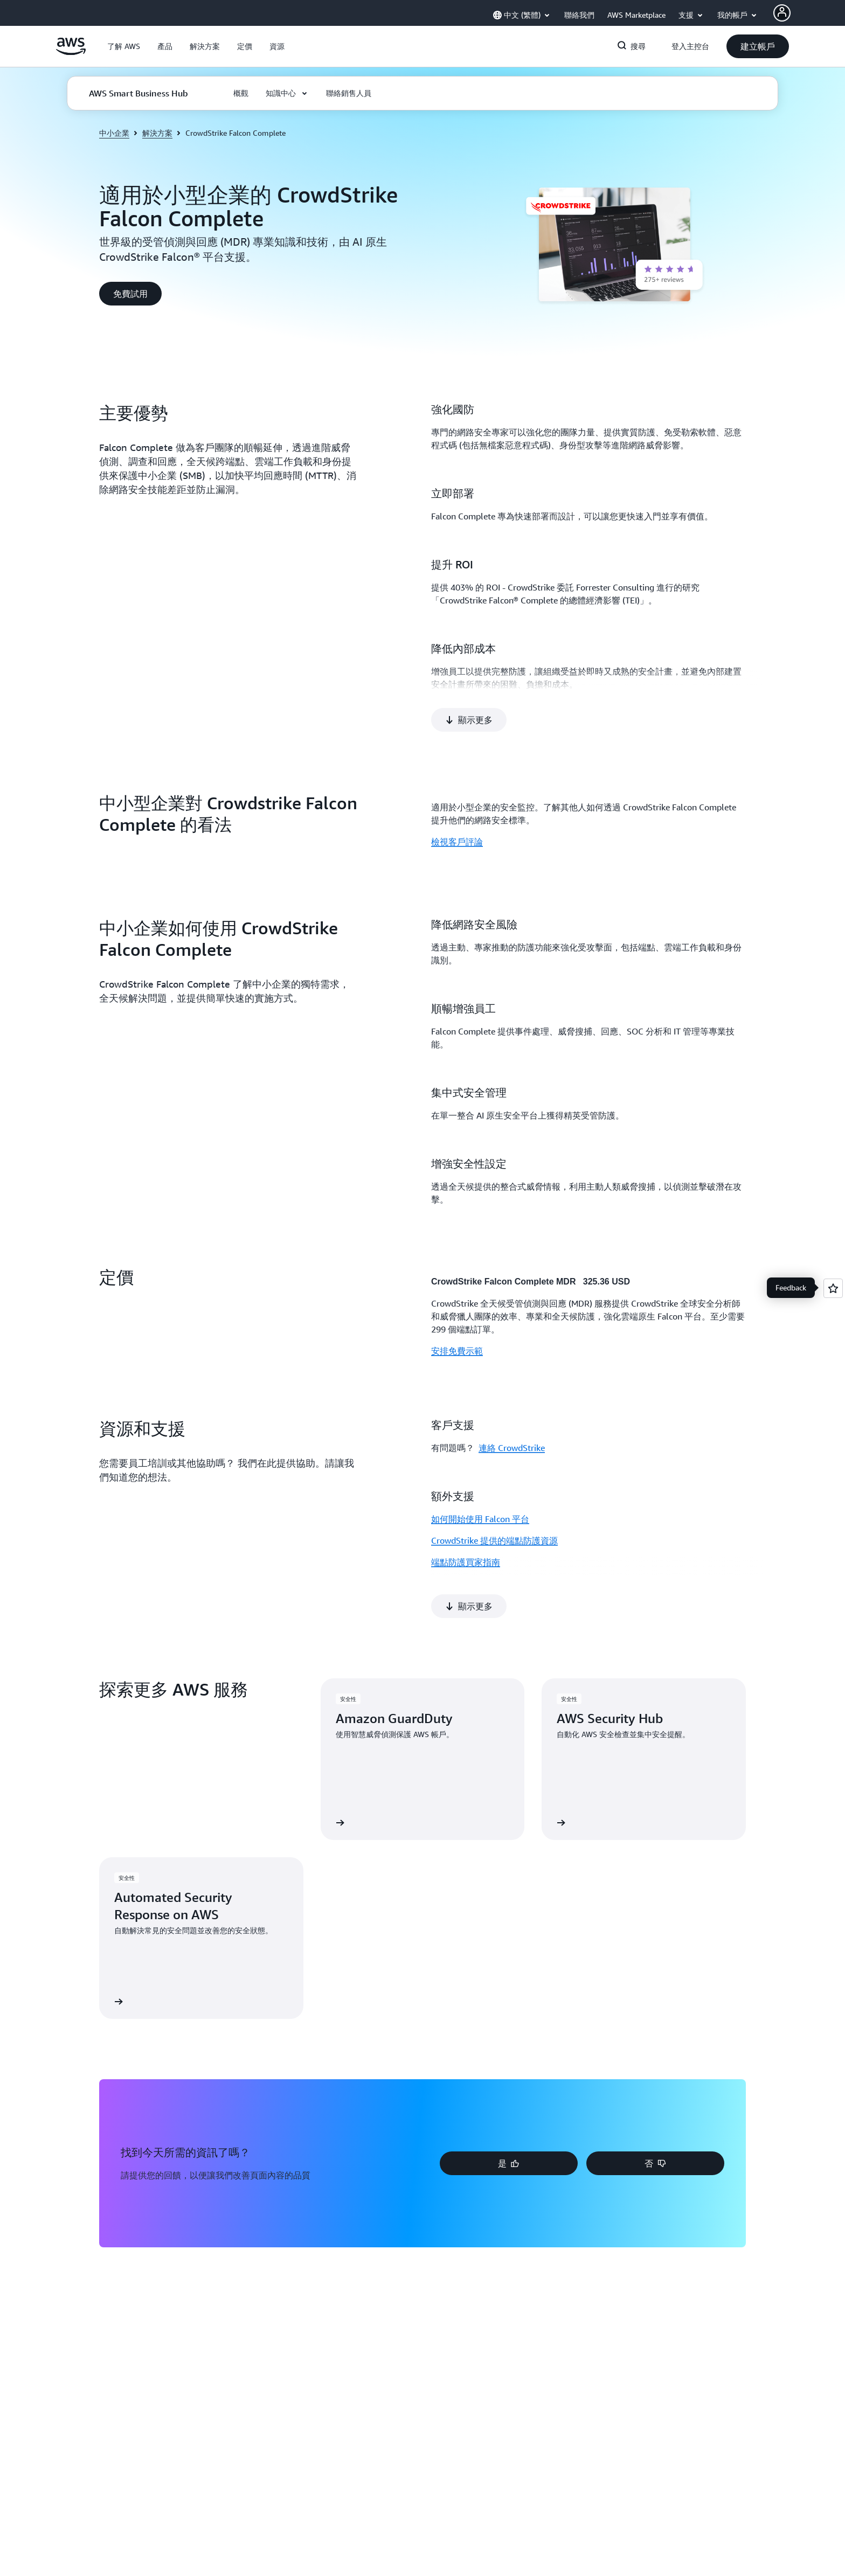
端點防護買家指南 (465, 1521)
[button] (124, 46)
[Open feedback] (833, 1288)
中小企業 (114, 132)
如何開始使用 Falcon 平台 (480, 1478)
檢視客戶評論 (457, 800)
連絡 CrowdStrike (512, 1406)
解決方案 (157, 132)
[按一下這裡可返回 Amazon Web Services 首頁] (71, 52)
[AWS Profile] (782, 13)
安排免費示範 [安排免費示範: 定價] (457, 1309)
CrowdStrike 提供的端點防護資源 (494, 1499)
